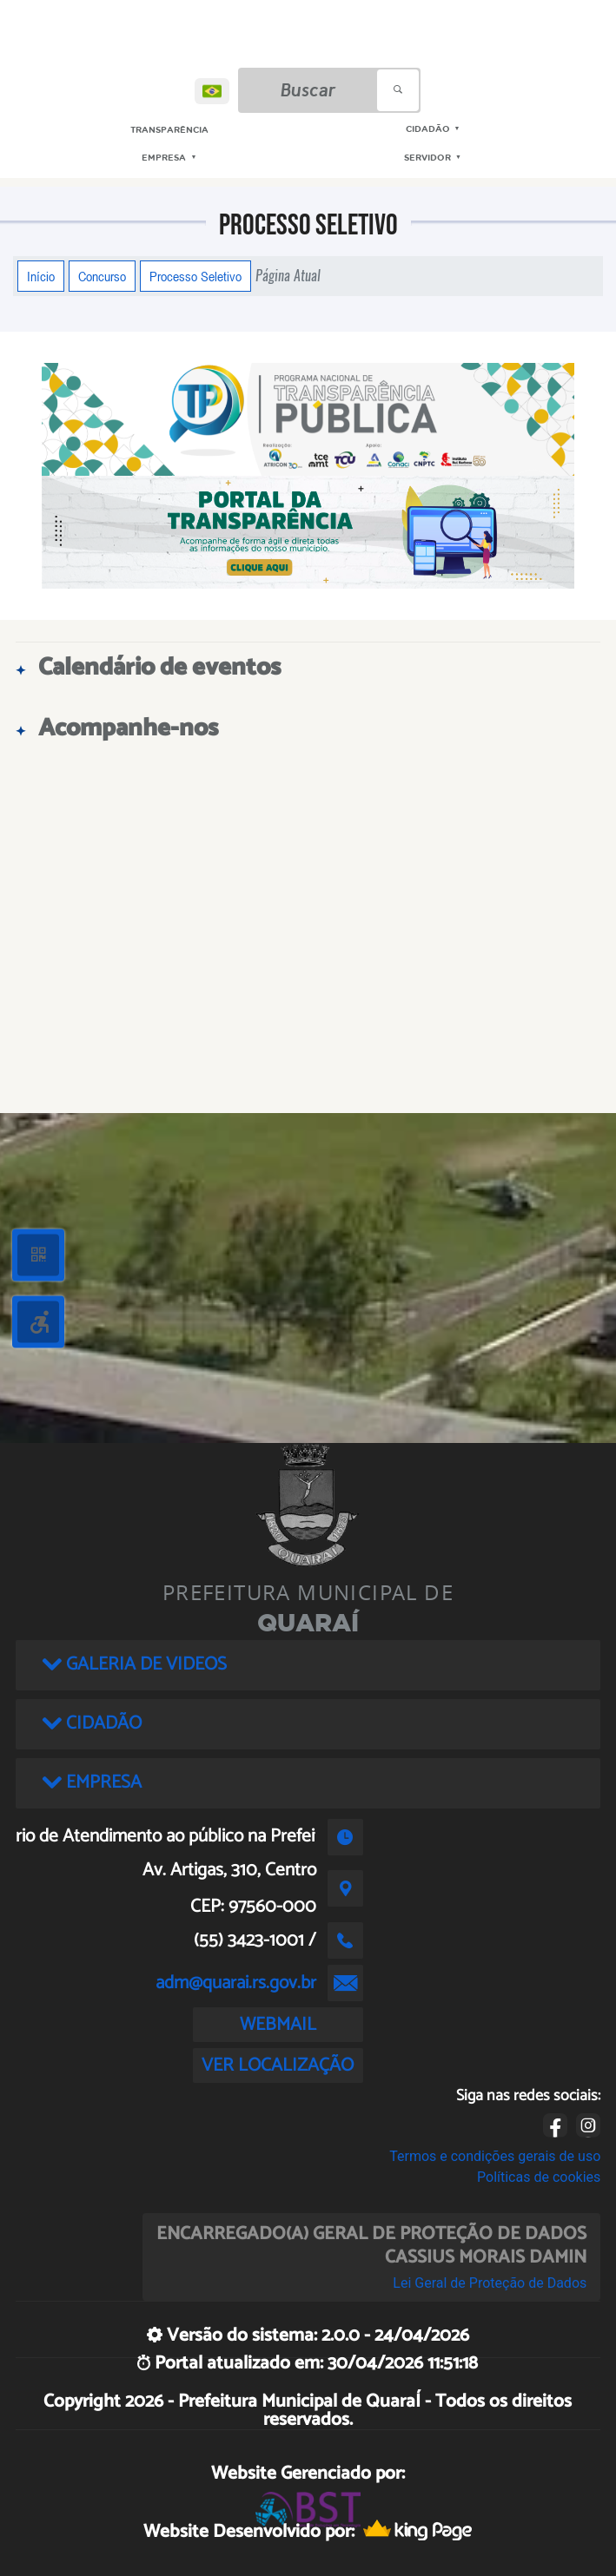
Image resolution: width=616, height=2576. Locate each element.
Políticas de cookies (538, 2177)
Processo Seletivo (195, 276)
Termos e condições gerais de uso (494, 2156)
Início (41, 276)
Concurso (102, 276)
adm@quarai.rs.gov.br (236, 1983)
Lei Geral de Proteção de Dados (489, 2283)
